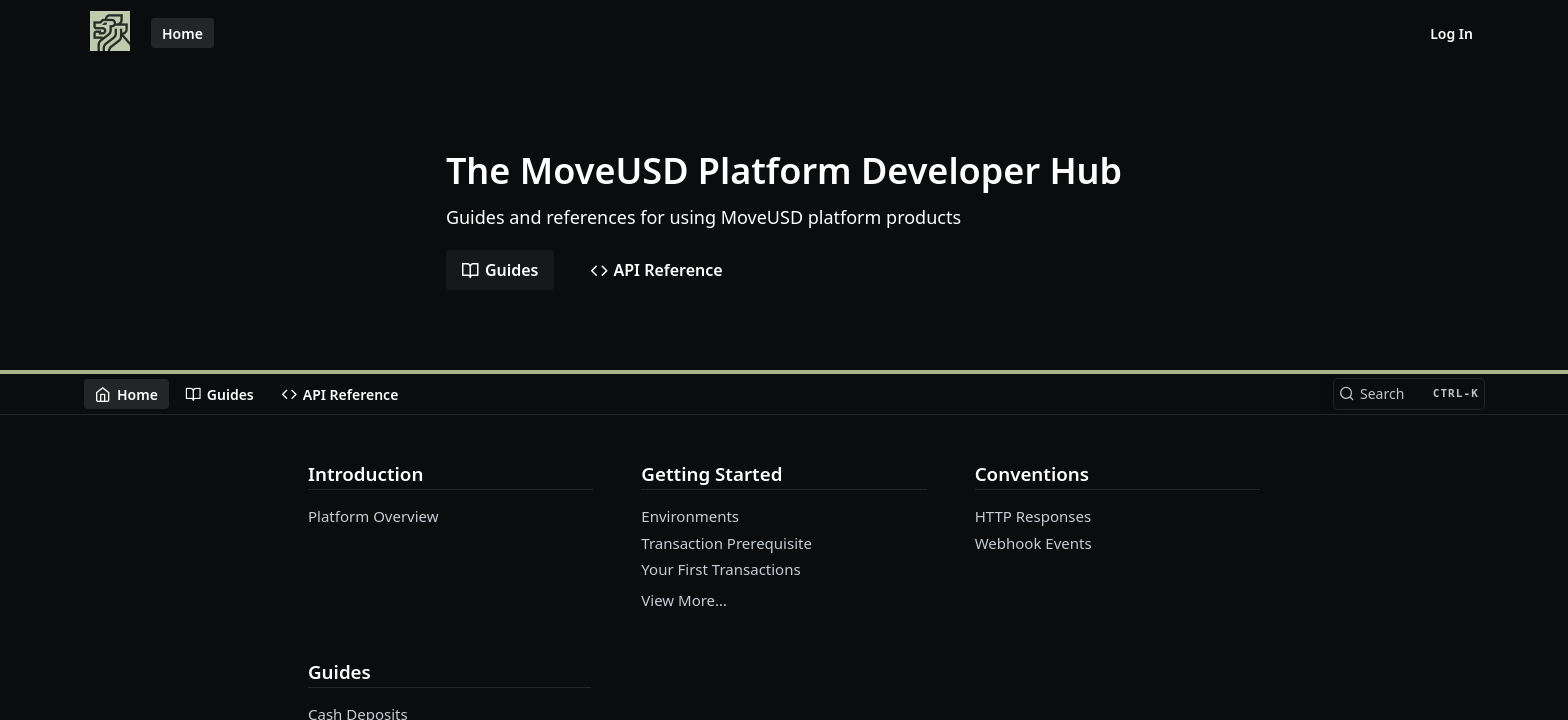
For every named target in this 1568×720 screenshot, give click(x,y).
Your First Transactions (720, 569)
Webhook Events (1033, 543)
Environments (690, 516)
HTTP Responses (1033, 516)
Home (182, 33)
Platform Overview (373, 516)
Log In (1451, 33)
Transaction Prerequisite (726, 543)
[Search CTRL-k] (1409, 394)
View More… (684, 600)
